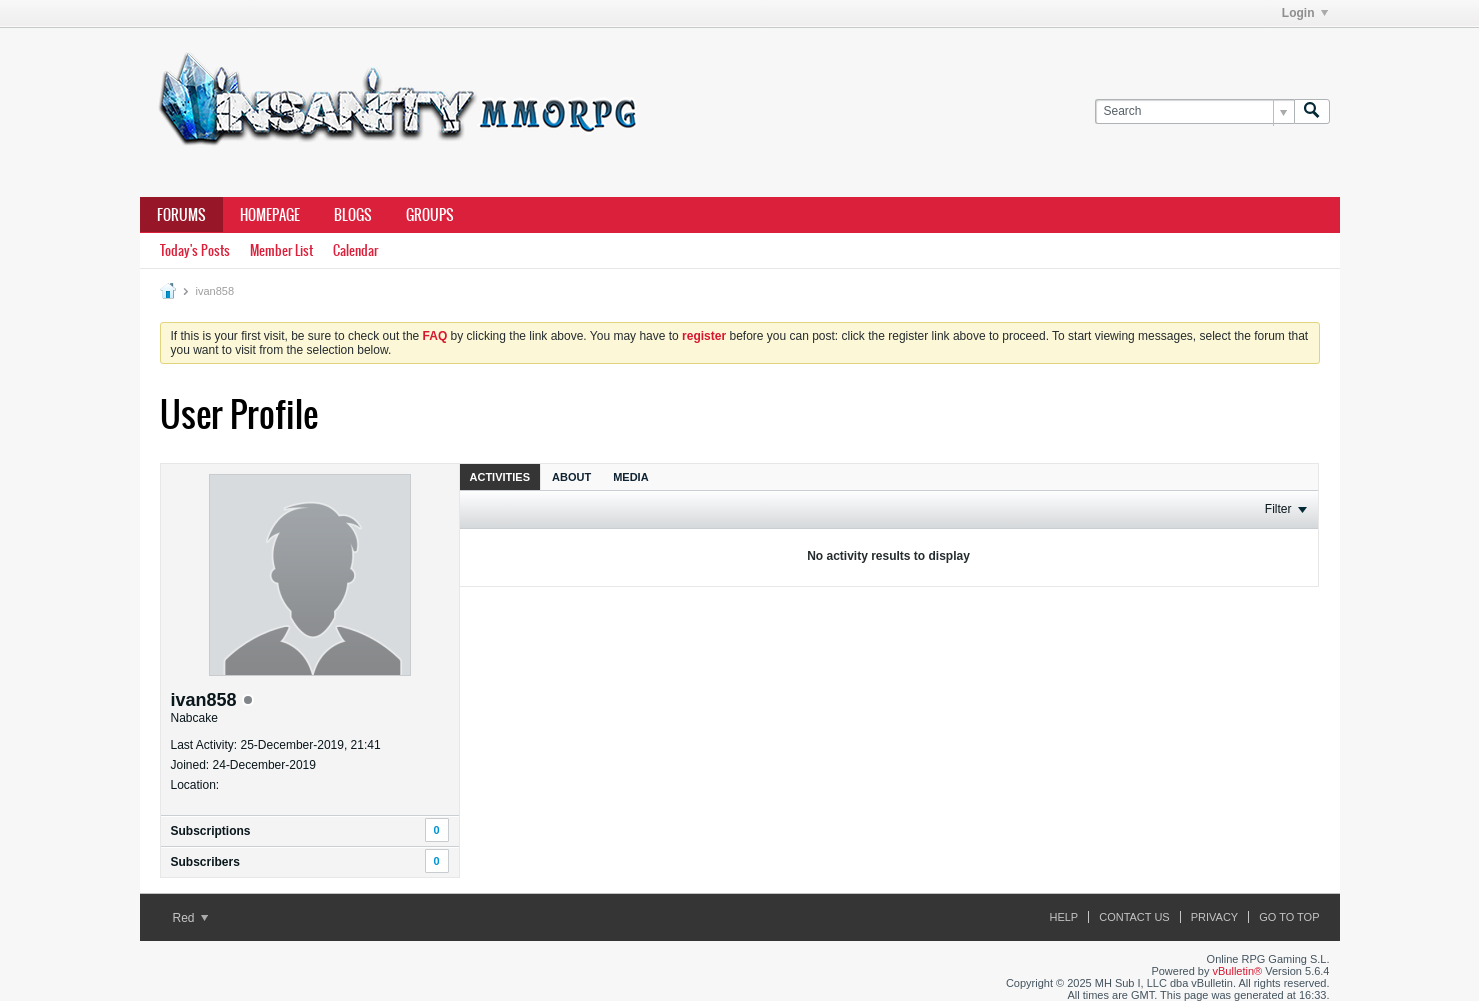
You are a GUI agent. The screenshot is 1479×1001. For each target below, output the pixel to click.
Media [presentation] (630, 477)
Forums (181, 215)
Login (1305, 13)
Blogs (353, 215)
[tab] (500, 476)
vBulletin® (1238, 971)
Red (190, 918)
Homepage (270, 215)
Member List (281, 250)
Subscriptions (211, 831)
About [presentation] (571, 477)
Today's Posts (195, 250)
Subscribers (205, 862)
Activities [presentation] (500, 477)
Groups (430, 215)
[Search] (1194, 111)
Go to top (1289, 917)
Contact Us (1134, 917)
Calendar (355, 250)
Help (1063, 917)
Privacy (1214, 917)
